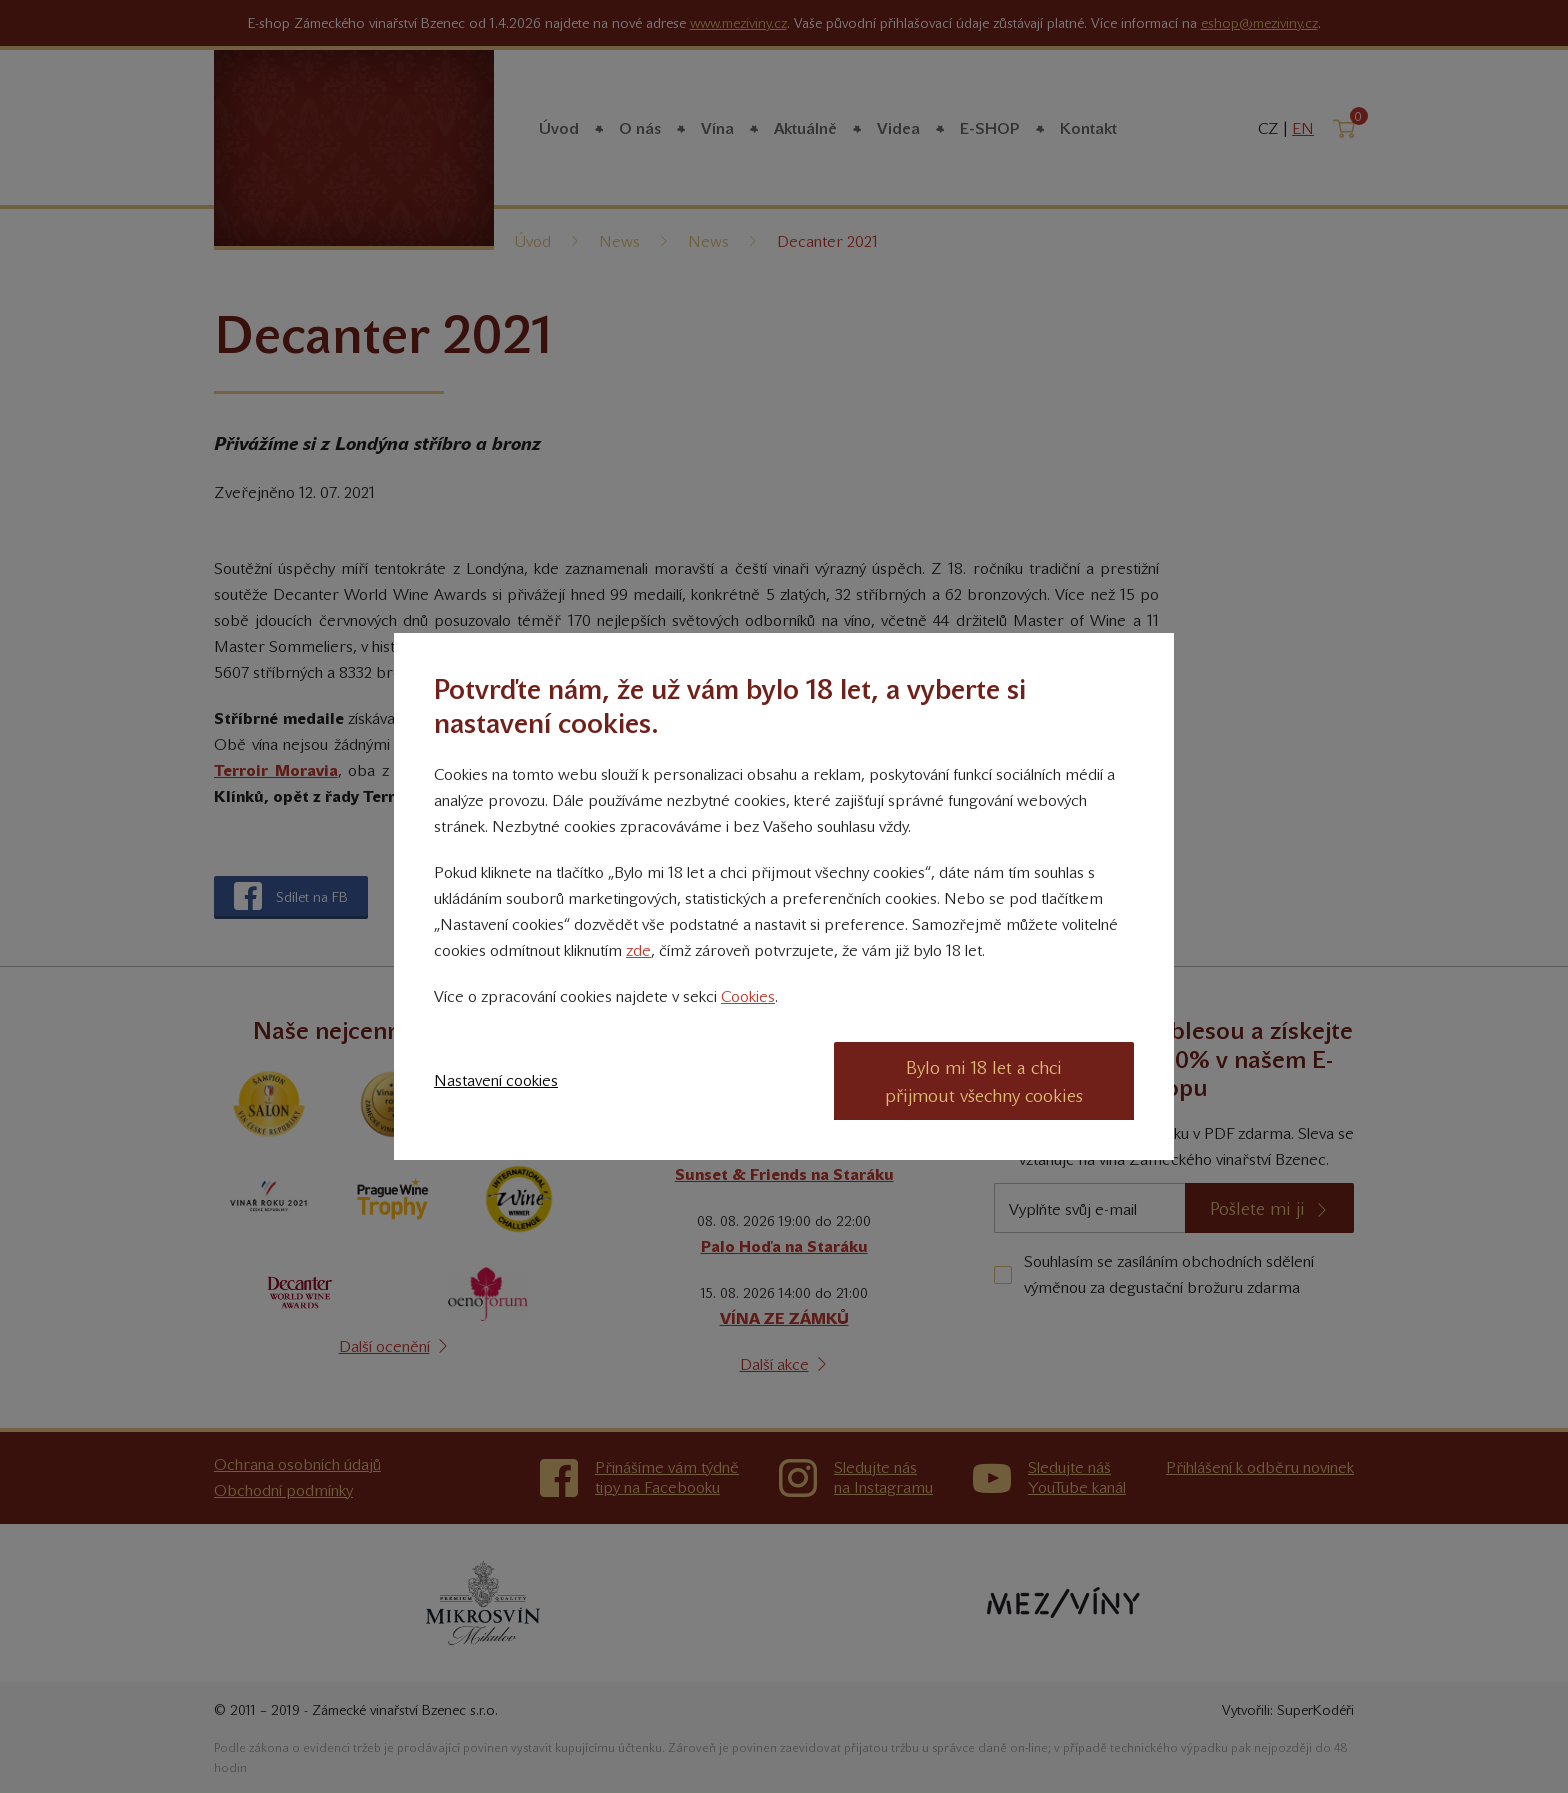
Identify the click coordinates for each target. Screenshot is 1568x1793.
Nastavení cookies (496, 1080)
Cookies (748, 996)
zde (638, 950)
